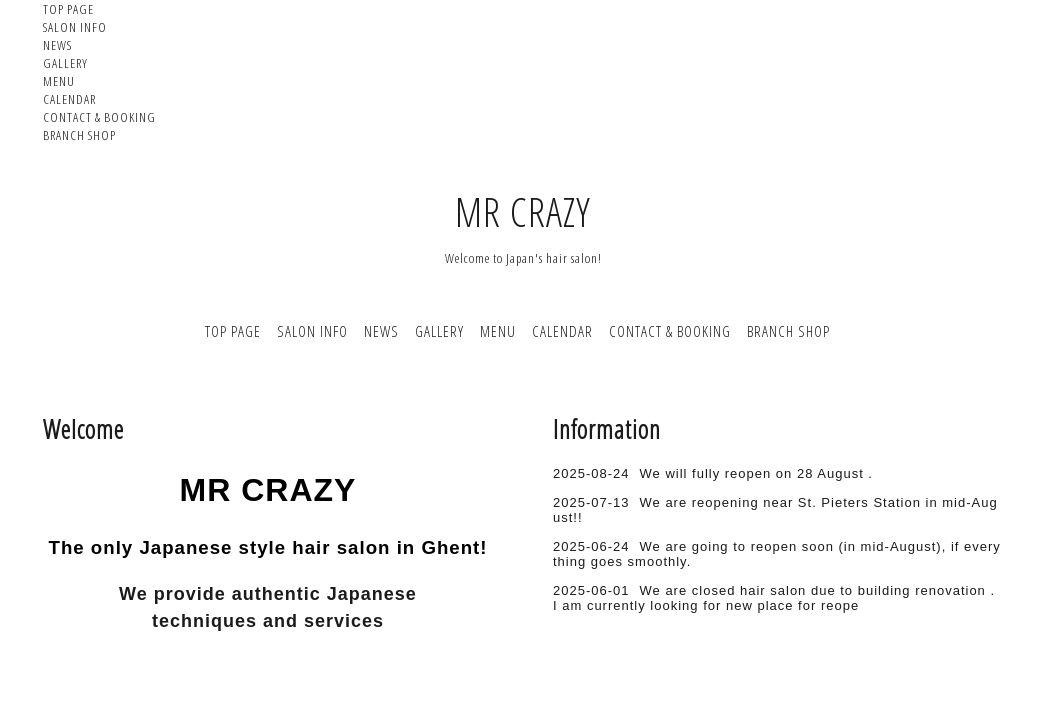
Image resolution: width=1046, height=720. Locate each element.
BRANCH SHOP (79, 135)
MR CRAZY (523, 211)
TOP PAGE (68, 9)
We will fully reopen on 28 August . (757, 473)
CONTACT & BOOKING (99, 117)
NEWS (57, 45)
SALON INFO (75, 27)
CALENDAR (69, 99)
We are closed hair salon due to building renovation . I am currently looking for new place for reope (774, 598)
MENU (59, 81)
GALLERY (65, 63)
